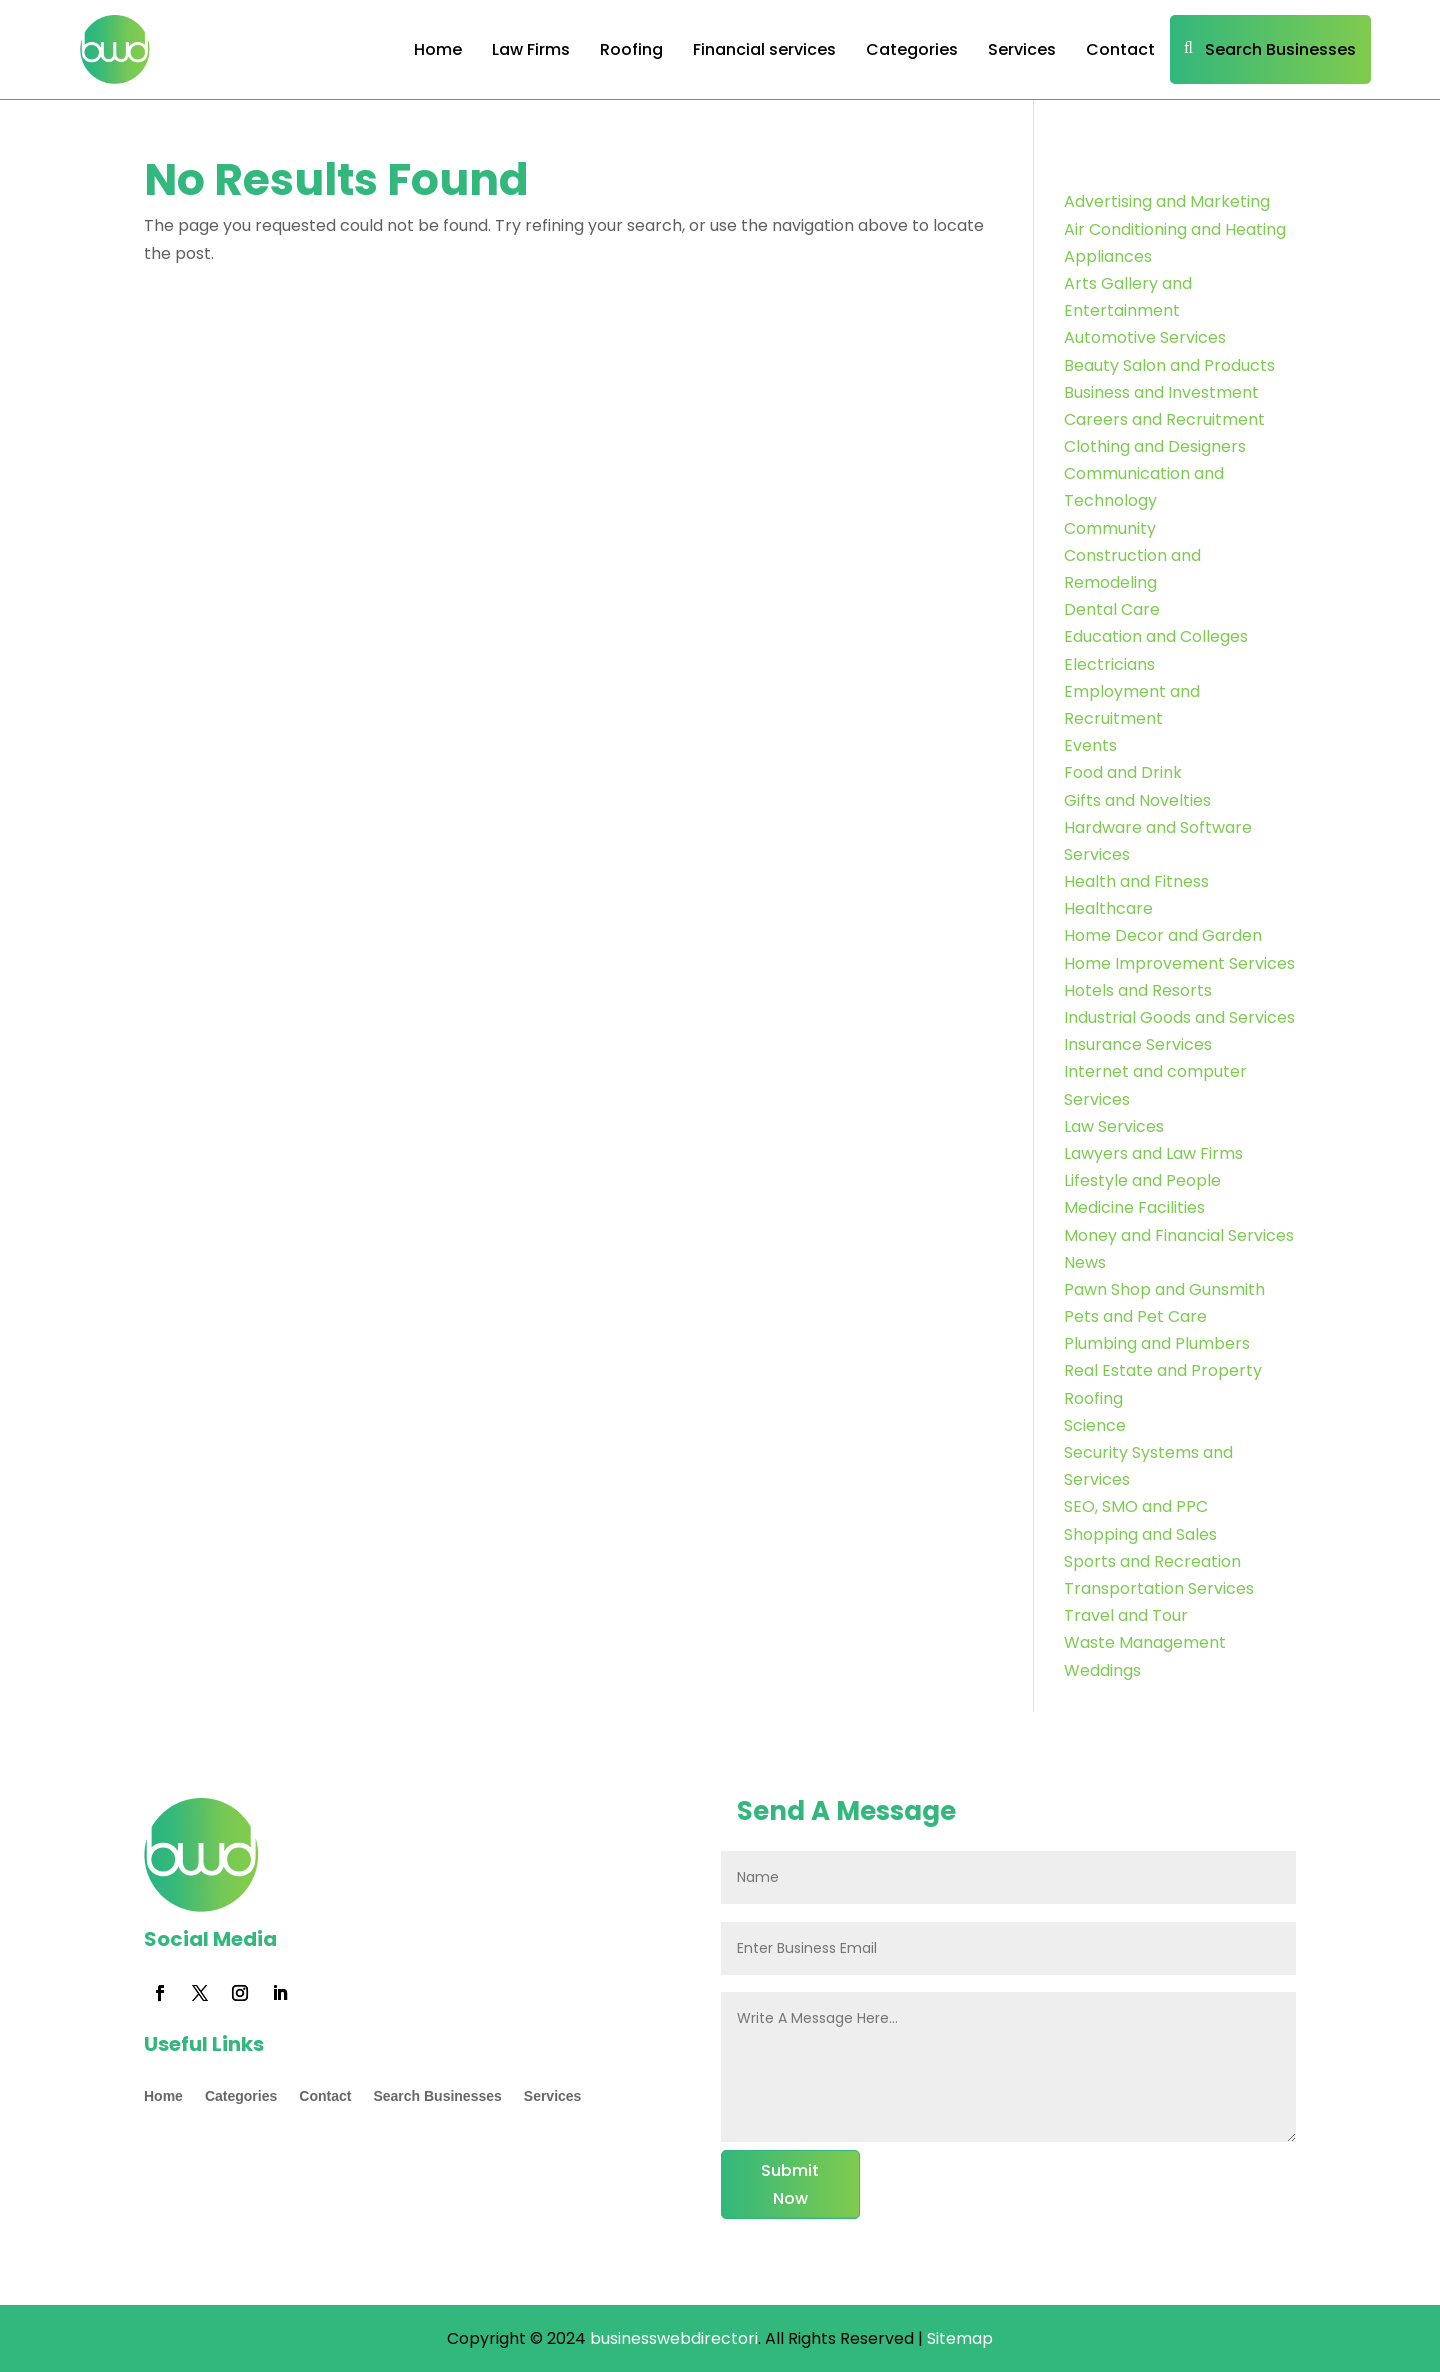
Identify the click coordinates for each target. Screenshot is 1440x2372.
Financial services (764, 49)
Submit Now (790, 2184)
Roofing (631, 49)
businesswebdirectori (672, 2338)
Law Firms (531, 49)
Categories (912, 49)
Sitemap (960, 2338)
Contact (1120, 49)
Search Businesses (1280, 49)
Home (438, 49)
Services (1022, 49)
